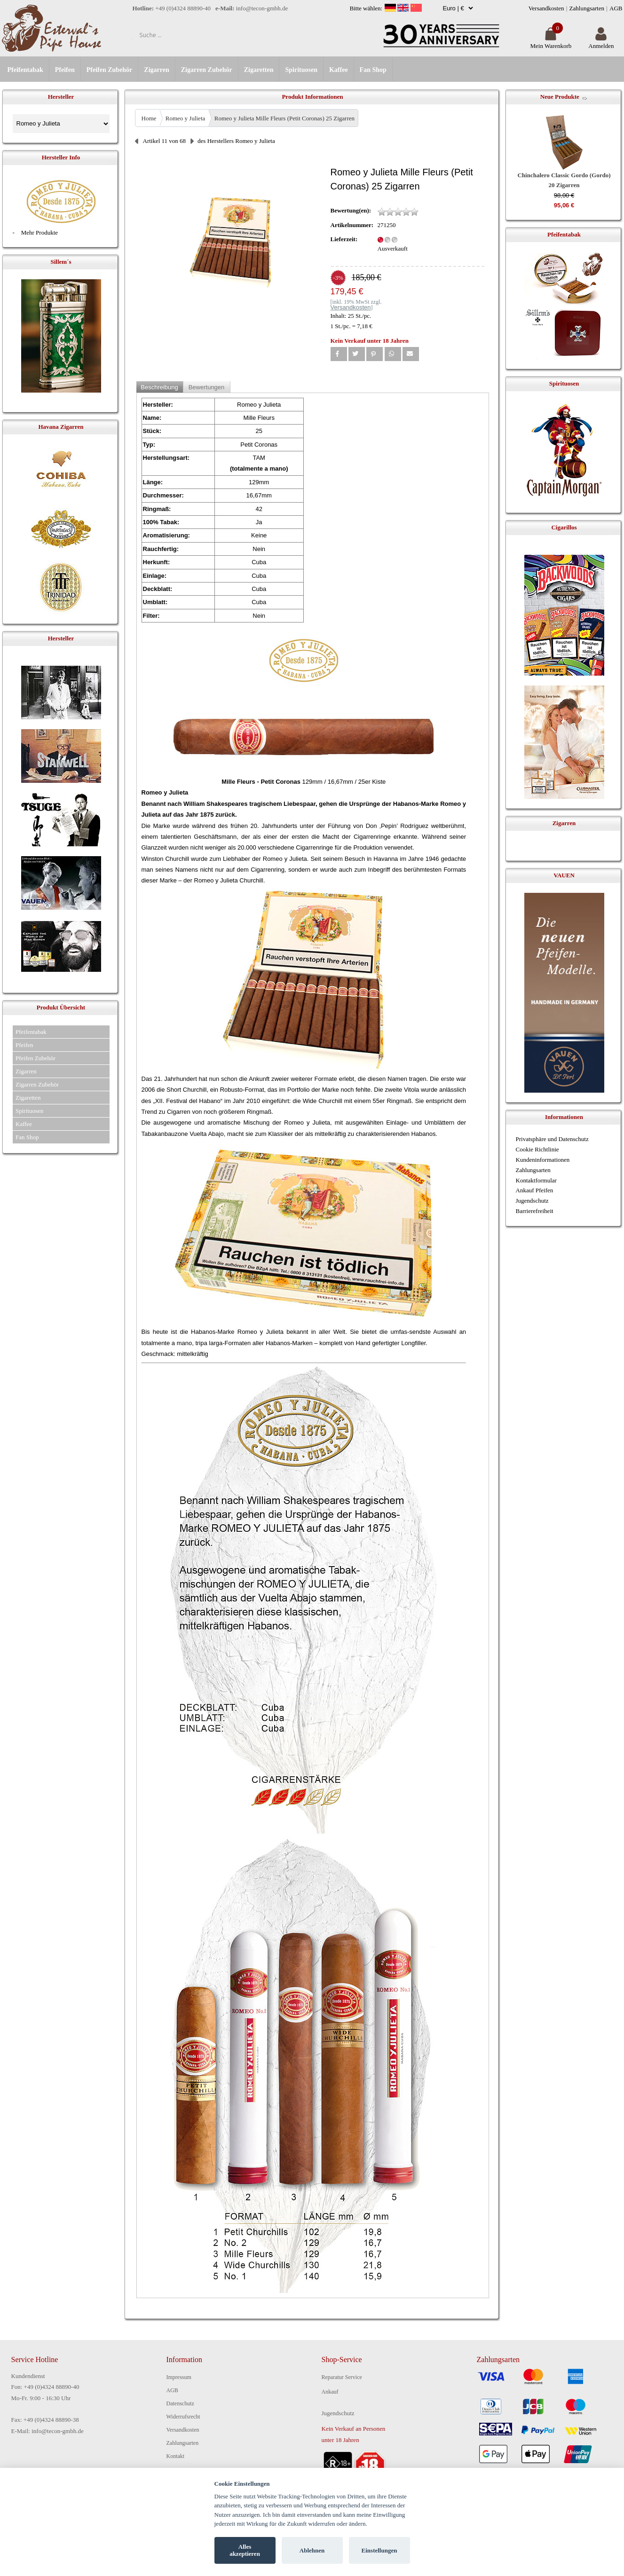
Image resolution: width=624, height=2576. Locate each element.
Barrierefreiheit (534, 1210)
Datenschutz (180, 2403)
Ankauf (330, 2391)
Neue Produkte (559, 96)
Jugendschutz (532, 1200)
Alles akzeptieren (244, 2550)
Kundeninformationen (543, 1159)
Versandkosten (546, 8)
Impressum (178, 2377)
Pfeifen (65, 69)
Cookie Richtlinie (537, 1149)
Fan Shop (373, 69)
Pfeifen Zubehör (110, 69)
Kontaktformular (536, 1180)
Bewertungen (207, 387)
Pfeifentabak (25, 69)
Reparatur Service (342, 2377)
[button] (339, 354)
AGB (615, 8)
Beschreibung (159, 387)
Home (149, 118)
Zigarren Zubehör (206, 69)
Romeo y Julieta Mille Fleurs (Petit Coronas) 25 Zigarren (284, 118)
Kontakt (175, 2456)
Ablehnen (312, 2550)
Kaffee (338, 69)
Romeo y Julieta (185, 118)
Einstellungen (379, 2550)
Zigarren (156, 69)
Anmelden (601, 42)
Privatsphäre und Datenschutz (552, 1138)
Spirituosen (301, 69)
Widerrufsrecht (183, 2416)
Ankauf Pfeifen (534, 1190)
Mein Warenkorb (550, 42)
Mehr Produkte (39, 232)
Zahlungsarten (586, 8)
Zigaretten (259, 69)
